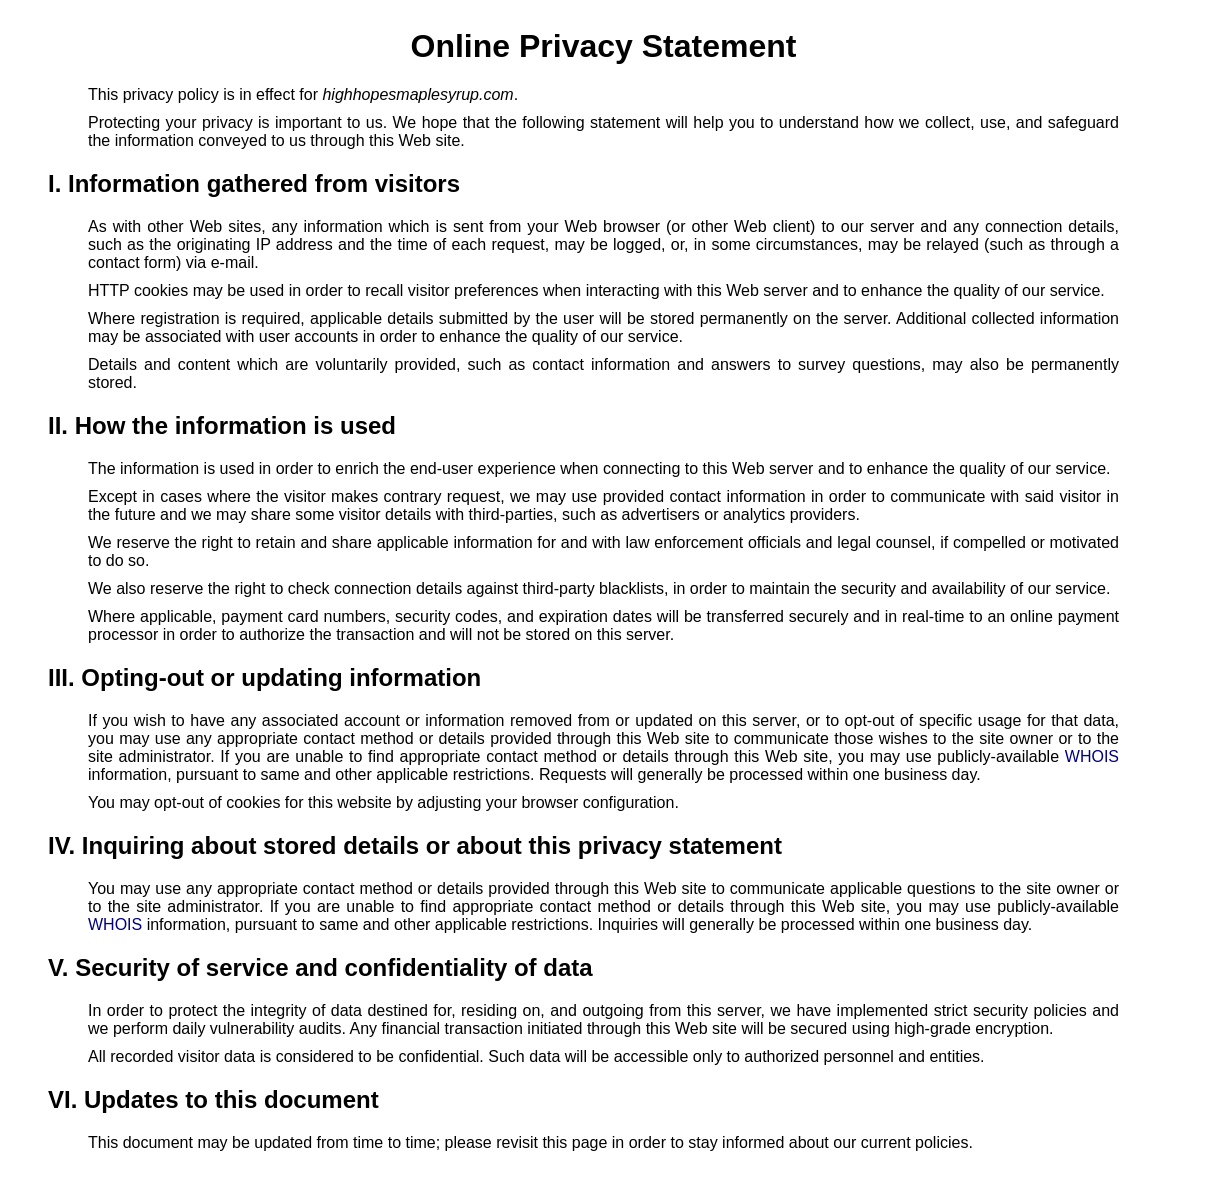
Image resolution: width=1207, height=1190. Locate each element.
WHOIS (1092, 756)
